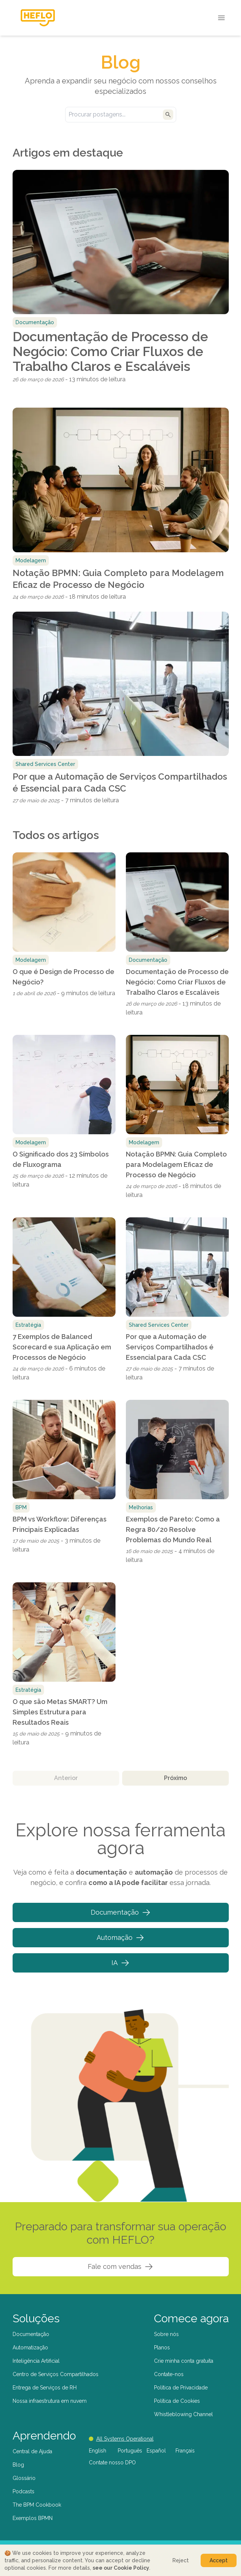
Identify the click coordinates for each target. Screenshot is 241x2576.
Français (185, 2451)
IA (120, 1962)
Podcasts (23, 2491)
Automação (120, 1937)
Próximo (175, 1778)
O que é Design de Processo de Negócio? (63, 977)
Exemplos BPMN (33, 2518)
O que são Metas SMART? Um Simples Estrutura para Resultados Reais (60, 1712)
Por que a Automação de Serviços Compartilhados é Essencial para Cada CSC (120, 782)
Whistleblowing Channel (183, 2414)
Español (156, 2451)
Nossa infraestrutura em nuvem (50, 2401)
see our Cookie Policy (121, 2568)
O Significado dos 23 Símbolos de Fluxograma (61, 1159)
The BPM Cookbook (37, 2505)
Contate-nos (169, 2374)
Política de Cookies (177, 2401)
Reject (181, 2560)
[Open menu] (221, 17)
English (97, 2451)
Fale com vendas (120, 2266)
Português (130, 2451)
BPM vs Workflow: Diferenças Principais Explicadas (60, 1524)
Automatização (30, 2347)
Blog (18, 2465)
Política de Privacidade (181, 2388)
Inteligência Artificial (36, 2361)
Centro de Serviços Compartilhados (55, 2374)
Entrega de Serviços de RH (45, 2388)
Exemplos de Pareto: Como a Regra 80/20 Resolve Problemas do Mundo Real (173, 1529)
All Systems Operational (121, 2439)
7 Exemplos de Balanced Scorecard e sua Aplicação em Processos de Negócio (62, 1347)
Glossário (24, 2478)
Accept (219, 2560)
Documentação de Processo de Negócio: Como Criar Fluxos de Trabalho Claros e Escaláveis (110, 351)
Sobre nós (166, 2334)
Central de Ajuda (32, 2451)
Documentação (121, 1912)
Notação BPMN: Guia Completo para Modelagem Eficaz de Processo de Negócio (118, 578)
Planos (162, 2347)
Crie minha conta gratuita (183, 2361)
